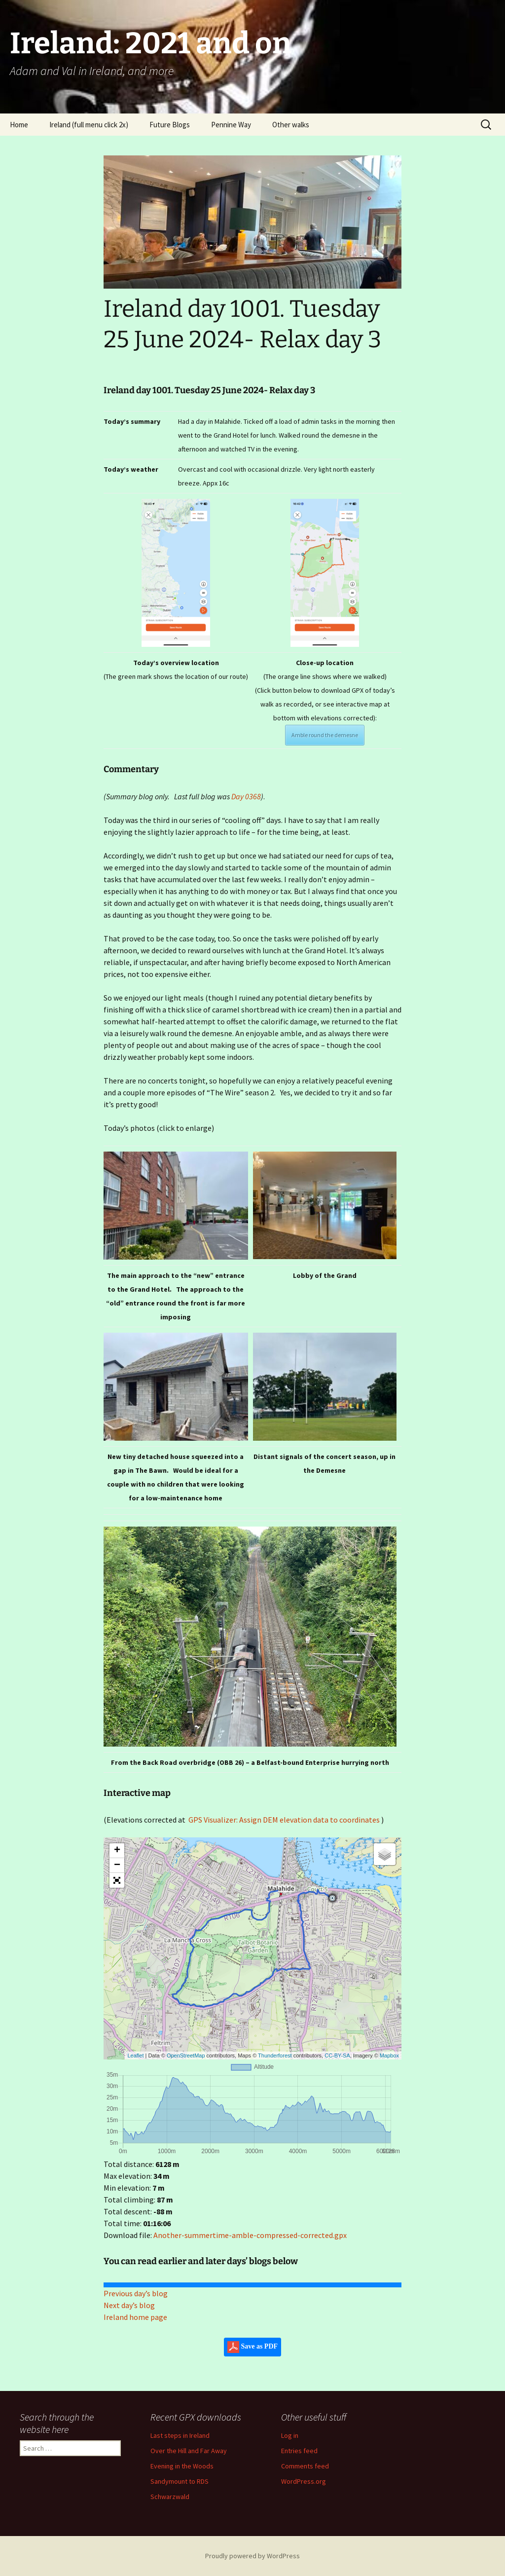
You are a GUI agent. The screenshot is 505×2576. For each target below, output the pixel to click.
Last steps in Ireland (180, 2435)
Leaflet (135, 2055)
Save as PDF (252, 2347)
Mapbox (389, 2055)
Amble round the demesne (324, 735)
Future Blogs (169, 124)
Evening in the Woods (182, 2466)
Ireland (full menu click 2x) (88, 124)
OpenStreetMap (186, 2055)
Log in (289, 2435)
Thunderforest (274, 2055)
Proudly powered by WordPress (252, 2555)
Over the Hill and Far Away (188, 2450)
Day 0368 (246, 796)
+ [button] (117, 1850)
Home (19, 124)
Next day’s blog (129, 2305)
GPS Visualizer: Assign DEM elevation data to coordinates (284, 1820)
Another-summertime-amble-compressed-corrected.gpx (250, 2235)
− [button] (117, 1865)
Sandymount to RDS (179, 2481)
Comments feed (305, 2466)
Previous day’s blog (136, 2293)
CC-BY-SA (337, 2055)
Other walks (290, 124)
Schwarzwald (169, 2496)
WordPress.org (303, 2481)
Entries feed (299, 2450)
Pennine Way (231, 124)
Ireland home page (135, 2317)
